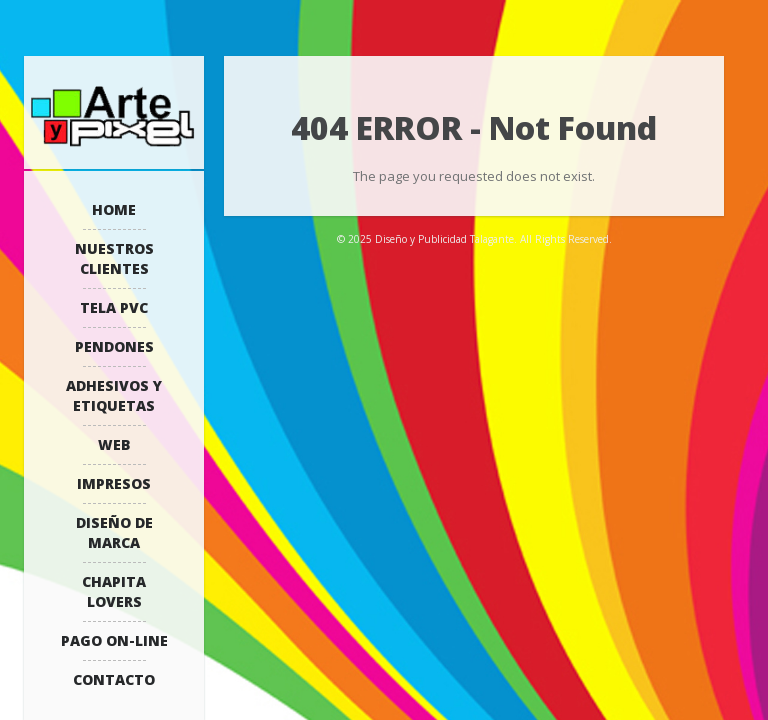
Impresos (114, 483)
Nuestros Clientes (114, 258)
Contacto (114, 679)
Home (114, 209)
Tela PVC (114, 307)
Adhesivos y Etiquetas (114, 395)
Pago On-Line (114, 640)
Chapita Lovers (114, 591)
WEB (114, 444)
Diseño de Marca (114, 532)
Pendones (114, 346)
